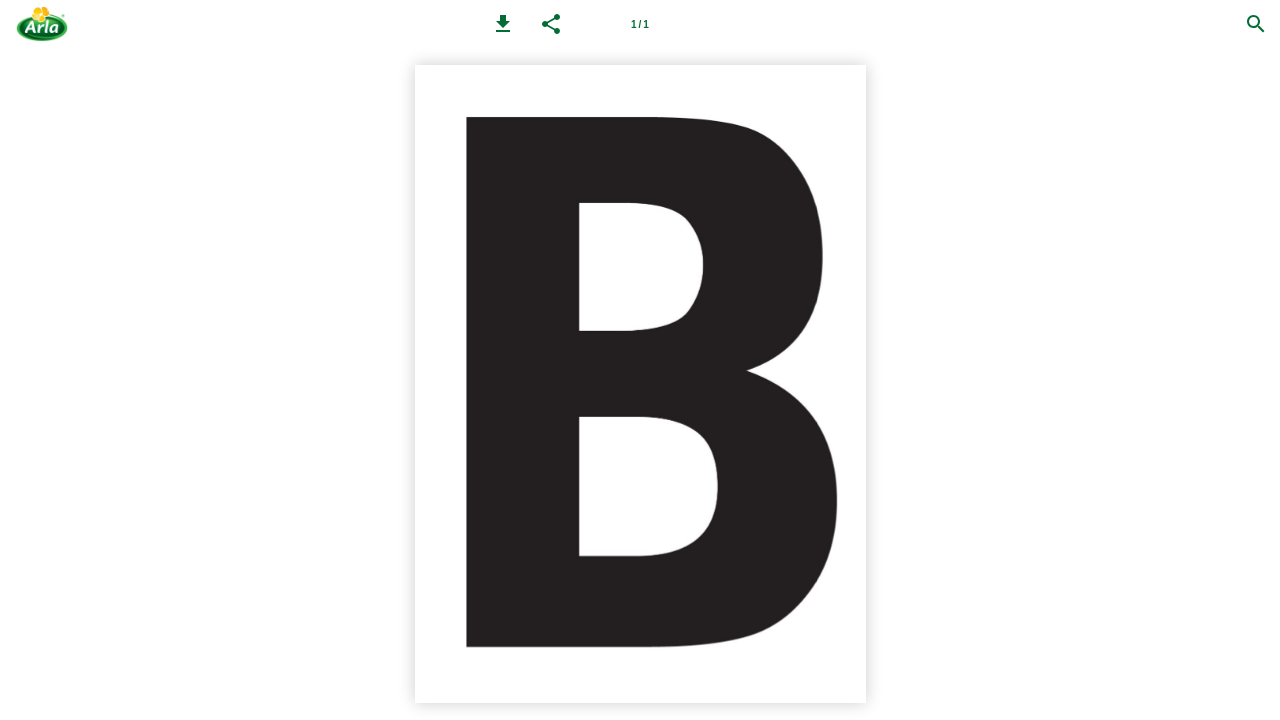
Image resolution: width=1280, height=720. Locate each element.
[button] (503, 24)
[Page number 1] (640, 24)
